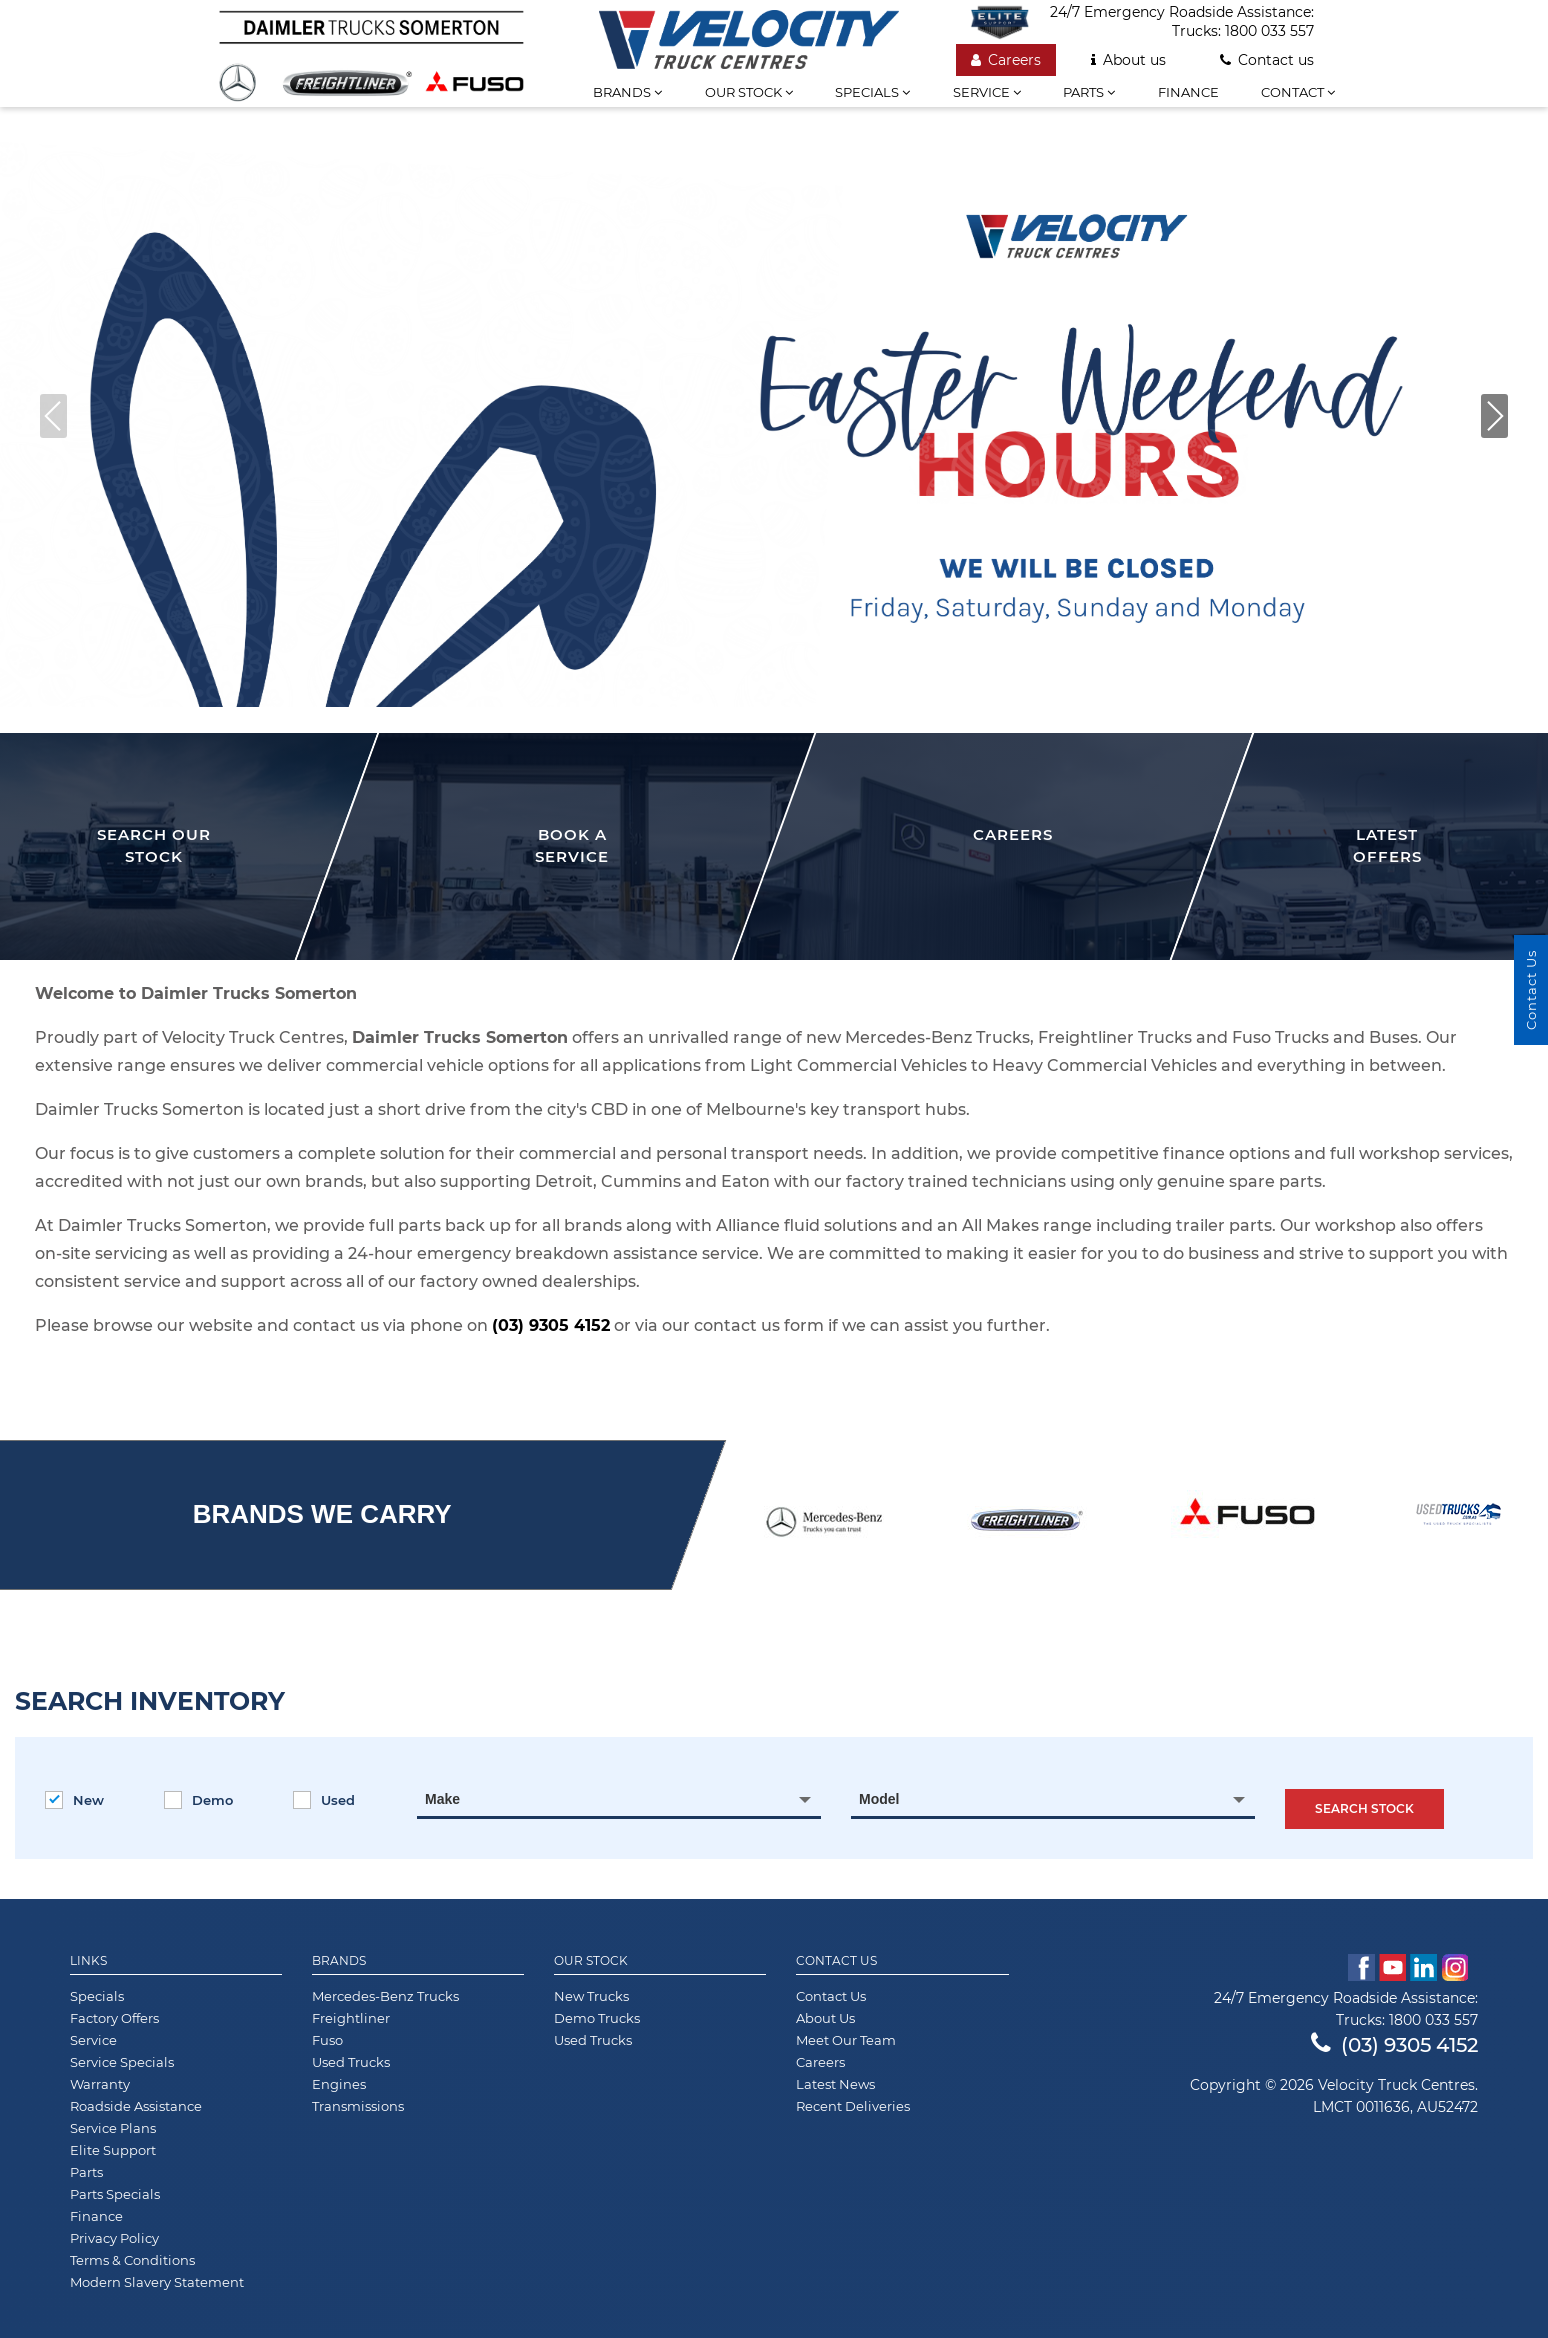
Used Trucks (351, 2062)
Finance (1188, 92)
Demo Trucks (597, 2018)
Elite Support (113, 2150)
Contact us (1267, 60)
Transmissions (358, 2106)
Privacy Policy (114, 2238)
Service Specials (122, 2062)
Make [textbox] (442, 1799)
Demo (198, 1800)
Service (987, 92)
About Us (825, 2018)
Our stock (749, 92)
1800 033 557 (1269, 31)
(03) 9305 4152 (551, 1325)
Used (324, 1800)
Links (88, 1961)
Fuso (327, 2040)
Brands (627, 92)
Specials (872, 92)
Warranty (100, 2084)
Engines (339, 2084)
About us (1128, 60)
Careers (1006, 60)
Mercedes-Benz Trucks (385, 1996)
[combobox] (619, 1799)
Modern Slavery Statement (157, 2282)
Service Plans (113, 2128)
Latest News (835, 2084)
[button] (1494, 416)
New (74, 1800)
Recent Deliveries (853, 2106)
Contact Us (836, 1961)
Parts (1089, 92)
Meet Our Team (846, 2040)
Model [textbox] (879, 1799)
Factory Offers (114, 2018)
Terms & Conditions (132, 2260)
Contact (1298, 92)
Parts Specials (115, 2194)
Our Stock (591, 1961)
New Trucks (591, 1996)
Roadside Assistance (136, 2106)
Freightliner (351, 2018)
